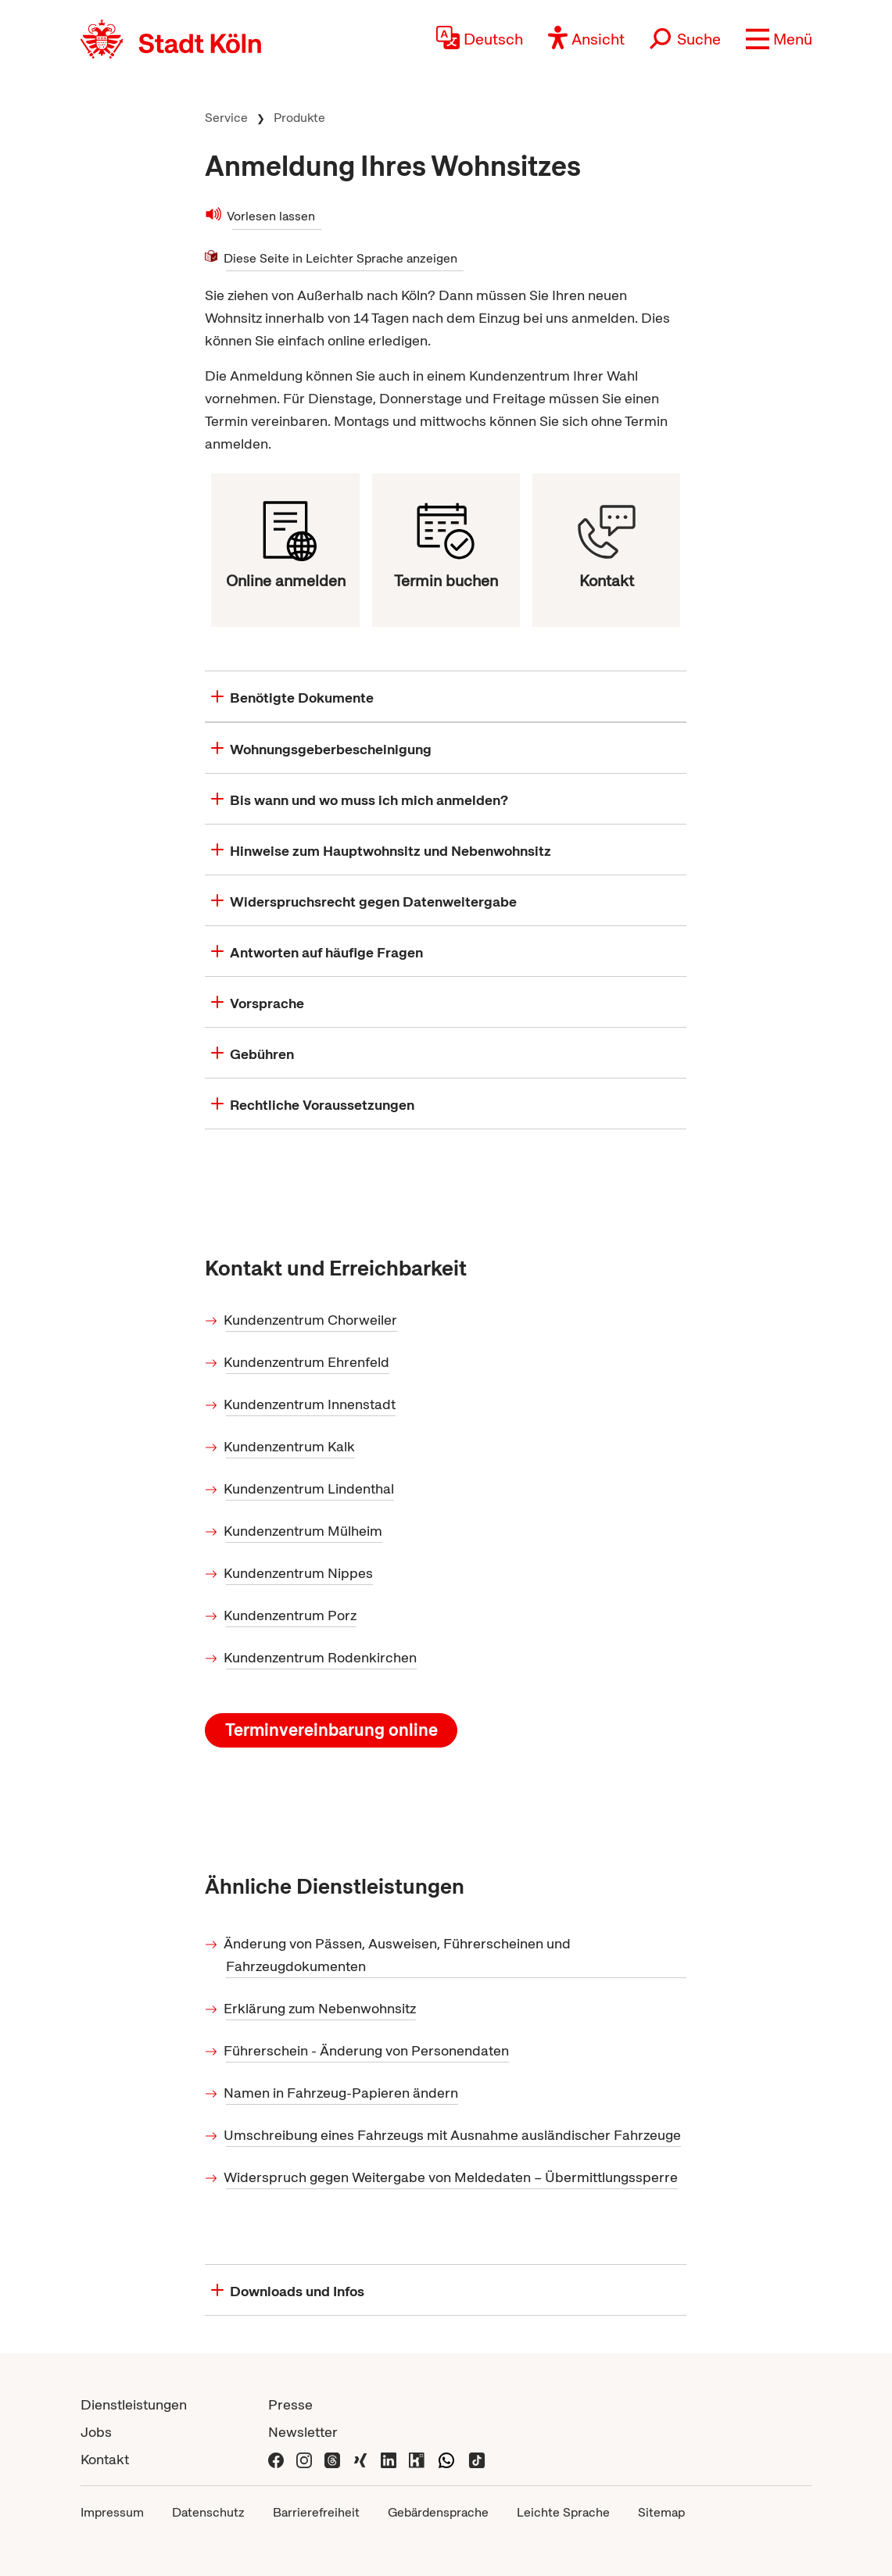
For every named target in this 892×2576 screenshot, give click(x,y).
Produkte (299, 117)
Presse (290, 2404)
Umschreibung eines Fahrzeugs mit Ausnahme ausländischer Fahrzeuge (453, 2135)
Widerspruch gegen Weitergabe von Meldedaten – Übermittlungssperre (452, 2177)
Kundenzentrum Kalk (290, 1446)
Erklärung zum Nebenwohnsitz (321, 2008)
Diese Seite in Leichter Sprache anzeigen (341, 257)
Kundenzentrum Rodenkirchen (321, 1657)
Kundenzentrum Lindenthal (310, 1488)
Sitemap (661, 2512)
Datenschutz (208, 2512)
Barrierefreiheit (316, 2512)
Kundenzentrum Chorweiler (311, 1320)
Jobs (96, 2432)
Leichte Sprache (563, 2512)
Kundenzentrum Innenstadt (311, 1404)
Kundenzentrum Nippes (299, 1573)
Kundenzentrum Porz (291, 1615)
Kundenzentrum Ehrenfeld (307, 1362)
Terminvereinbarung (331, 1730)
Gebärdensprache (438, 2512)
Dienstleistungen (134, 2404)
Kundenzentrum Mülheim (304, 1531)
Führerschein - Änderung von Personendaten (367, 2050)
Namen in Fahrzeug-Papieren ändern (342, 2093)
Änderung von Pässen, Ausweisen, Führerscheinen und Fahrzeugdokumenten (398, 1954)
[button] (779, 39)
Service (226, 117)
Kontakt (105, 2459)
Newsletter (303, 2432)
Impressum (112, 2512)
